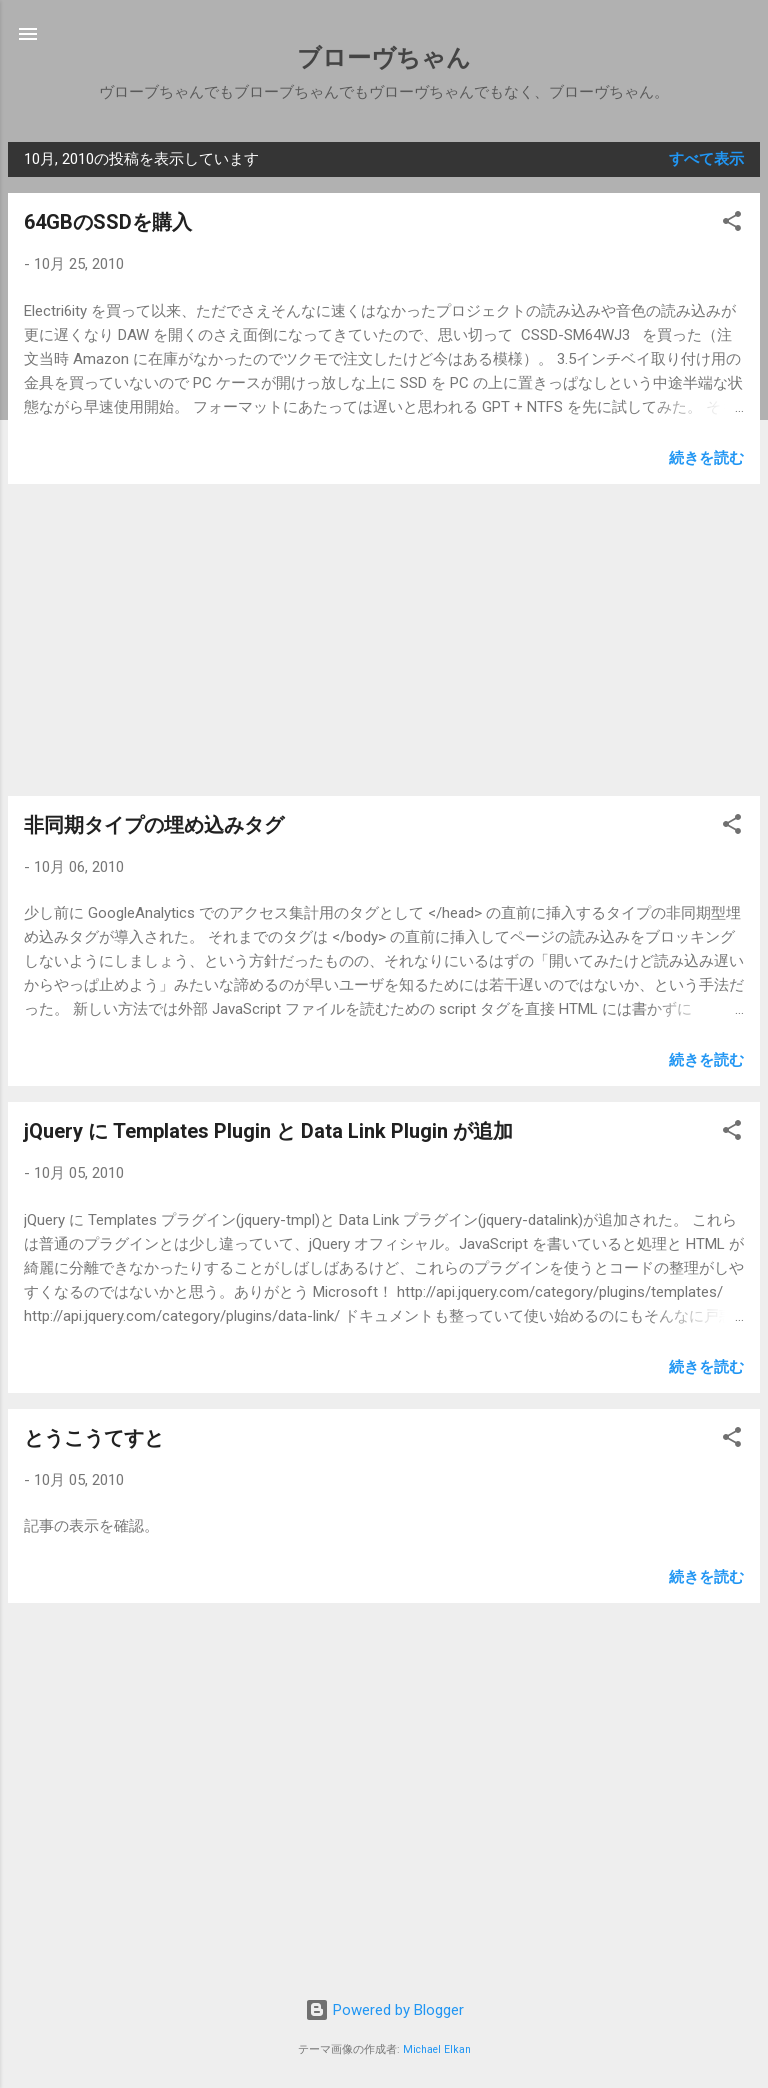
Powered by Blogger (384, 2010)
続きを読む (706, 458)
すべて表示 (706, 159)
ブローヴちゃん (384, 58)
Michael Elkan (437, 2049)
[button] (732, 224)
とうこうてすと (94, 1438)
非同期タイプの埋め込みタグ (154, 825)
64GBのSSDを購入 (108, 222)
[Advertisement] (384, 640)
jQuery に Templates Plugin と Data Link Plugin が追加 (268, 1131)
